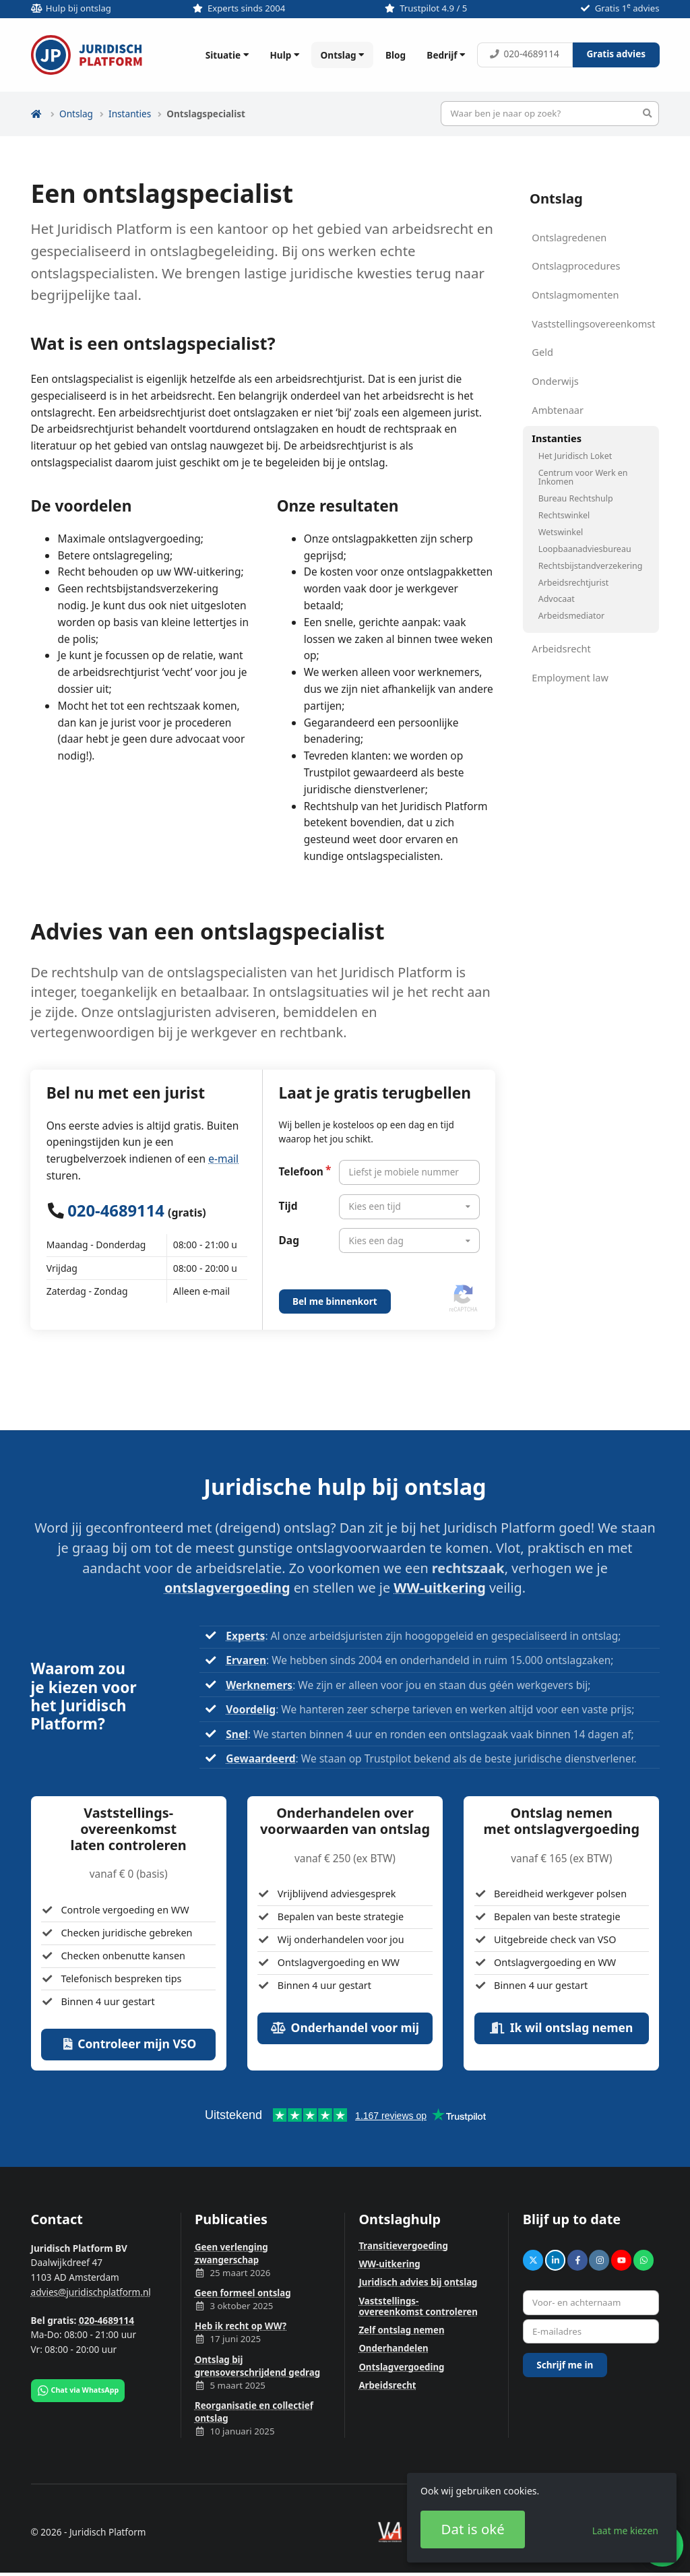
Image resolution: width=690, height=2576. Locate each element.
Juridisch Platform (87, 55)
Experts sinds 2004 (246, 8)
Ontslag (344, 55)
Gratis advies (616, 53)
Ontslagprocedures (576, 265)
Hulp (286, 55)
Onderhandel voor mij (345, 2027)
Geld (542, 352)
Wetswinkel (560, 532)
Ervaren (246, 1660)
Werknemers (259, 1685)
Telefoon (301, 1171)
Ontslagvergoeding (401, 2367)
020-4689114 (524, 53)
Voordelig (251, 1709)
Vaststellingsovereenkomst (593, 323)
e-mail (223, 1158)
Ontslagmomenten (575, 294)
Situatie (229, 55)
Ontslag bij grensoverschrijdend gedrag (257, 2366)
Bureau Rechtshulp (575, 498)
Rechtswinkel (564, 515)
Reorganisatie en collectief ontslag (254, 2411)
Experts (245, 1635)
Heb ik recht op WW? (240, 2326)
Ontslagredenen (569, 237)
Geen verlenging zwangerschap (231, 2253)
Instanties (129, 113)
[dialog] (542, 2518)
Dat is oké (473, 2528)
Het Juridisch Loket (575, 456)
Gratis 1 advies (627, 8)
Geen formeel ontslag (243, 2293)
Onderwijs (555, 381)
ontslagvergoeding (227, 1587)
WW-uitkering (439, 1587)
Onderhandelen (393, 2348)
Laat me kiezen (625, 2530)
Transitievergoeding (402, 2246)
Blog (395, 55)
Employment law (570, 677)
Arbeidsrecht (561, 648)
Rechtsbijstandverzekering (590, 566)
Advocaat (556, 599)
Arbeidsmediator (571, 615)
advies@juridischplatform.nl (91, 2292)
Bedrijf (447, 55)
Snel (237, 1734)
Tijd (288, 1205)
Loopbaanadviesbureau (584, 549)
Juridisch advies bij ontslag (417, 2282)
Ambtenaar (558, 410)
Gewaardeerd (260, 1758)
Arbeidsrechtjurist (573, 582)
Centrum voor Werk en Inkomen (583, 477)
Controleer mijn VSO (128, 2043)
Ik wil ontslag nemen (561, 2027)
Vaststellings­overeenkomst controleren (418, 2306)
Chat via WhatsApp (77, 2390)
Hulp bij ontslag (78, 8)
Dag (289, 1240)
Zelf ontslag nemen (401, 2330)
